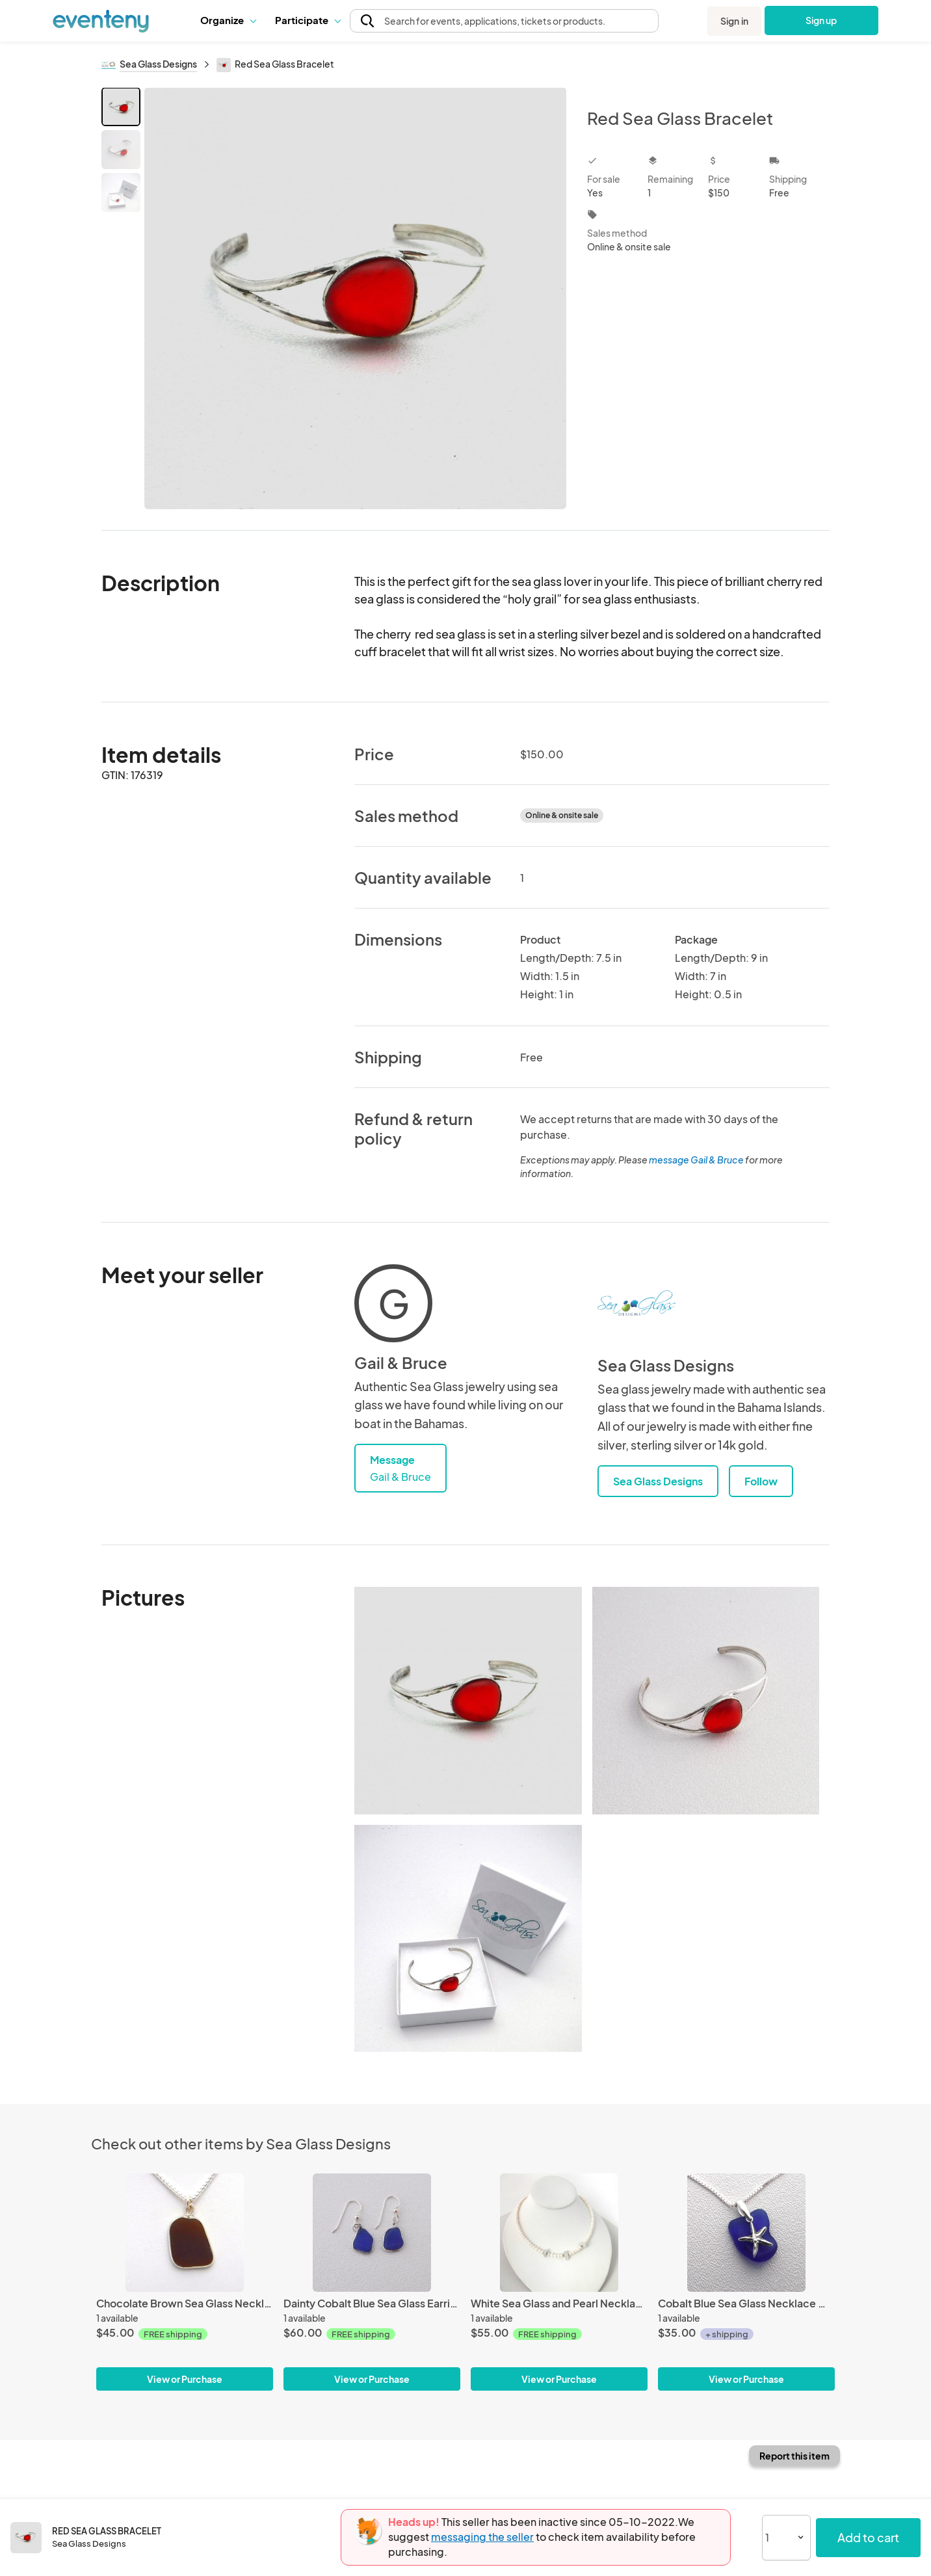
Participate (307, 20)
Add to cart (868, 2537)
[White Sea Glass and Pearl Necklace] (559, 2232)
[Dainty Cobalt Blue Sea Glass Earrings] (371, 2232)
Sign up (821, 20)
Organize (228, 20)
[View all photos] (355, 298)
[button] (228, 20)
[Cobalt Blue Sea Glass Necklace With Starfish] (746, 2232)
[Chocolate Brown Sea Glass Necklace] (184, 2232)
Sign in (734, 21)
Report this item (794, 2456)
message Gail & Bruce (696, 1159)
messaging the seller (482, 2536)
